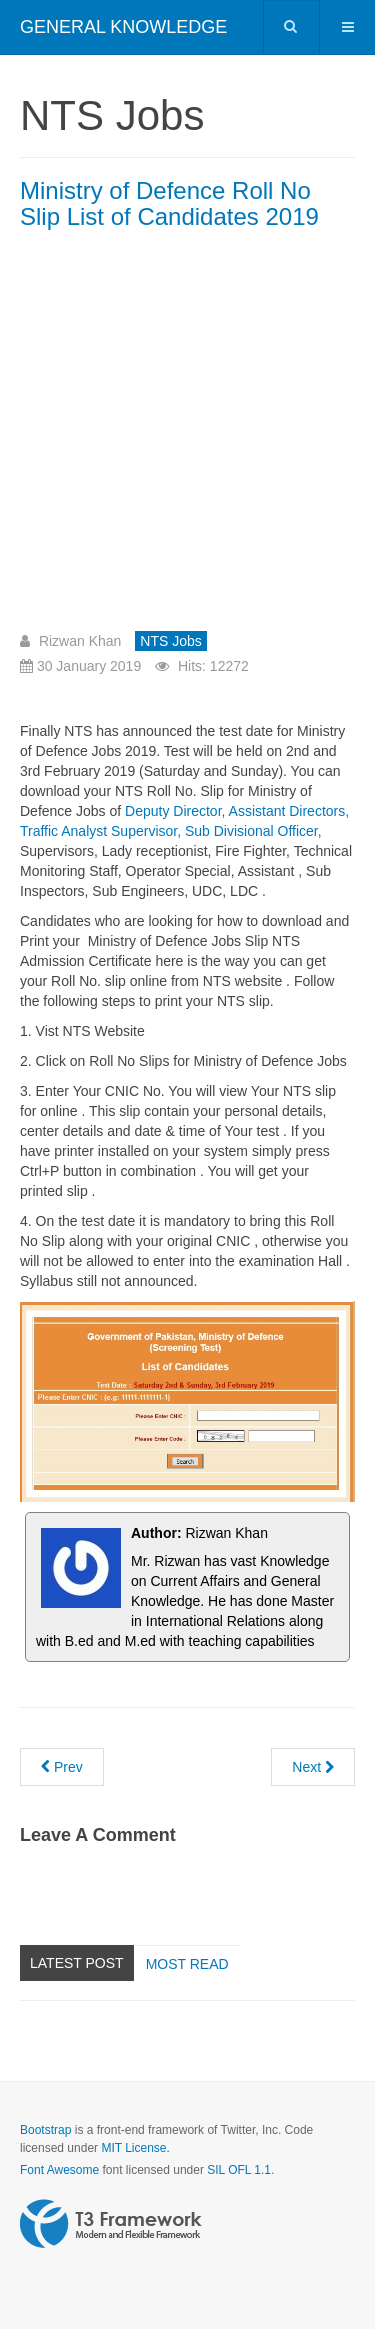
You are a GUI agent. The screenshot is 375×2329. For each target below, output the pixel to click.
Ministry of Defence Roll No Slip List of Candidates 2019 (169, 203)
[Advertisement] (187, 438)
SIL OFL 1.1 (239, 2170)
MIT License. (135, 2148)
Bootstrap (45, 2130)
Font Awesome (59, 2170)
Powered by (111, 2224)
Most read (187, 1964)
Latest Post (77, 1963)
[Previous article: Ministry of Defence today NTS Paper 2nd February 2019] (62, 1767)
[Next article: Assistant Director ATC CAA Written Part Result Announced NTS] (313, 1767)
